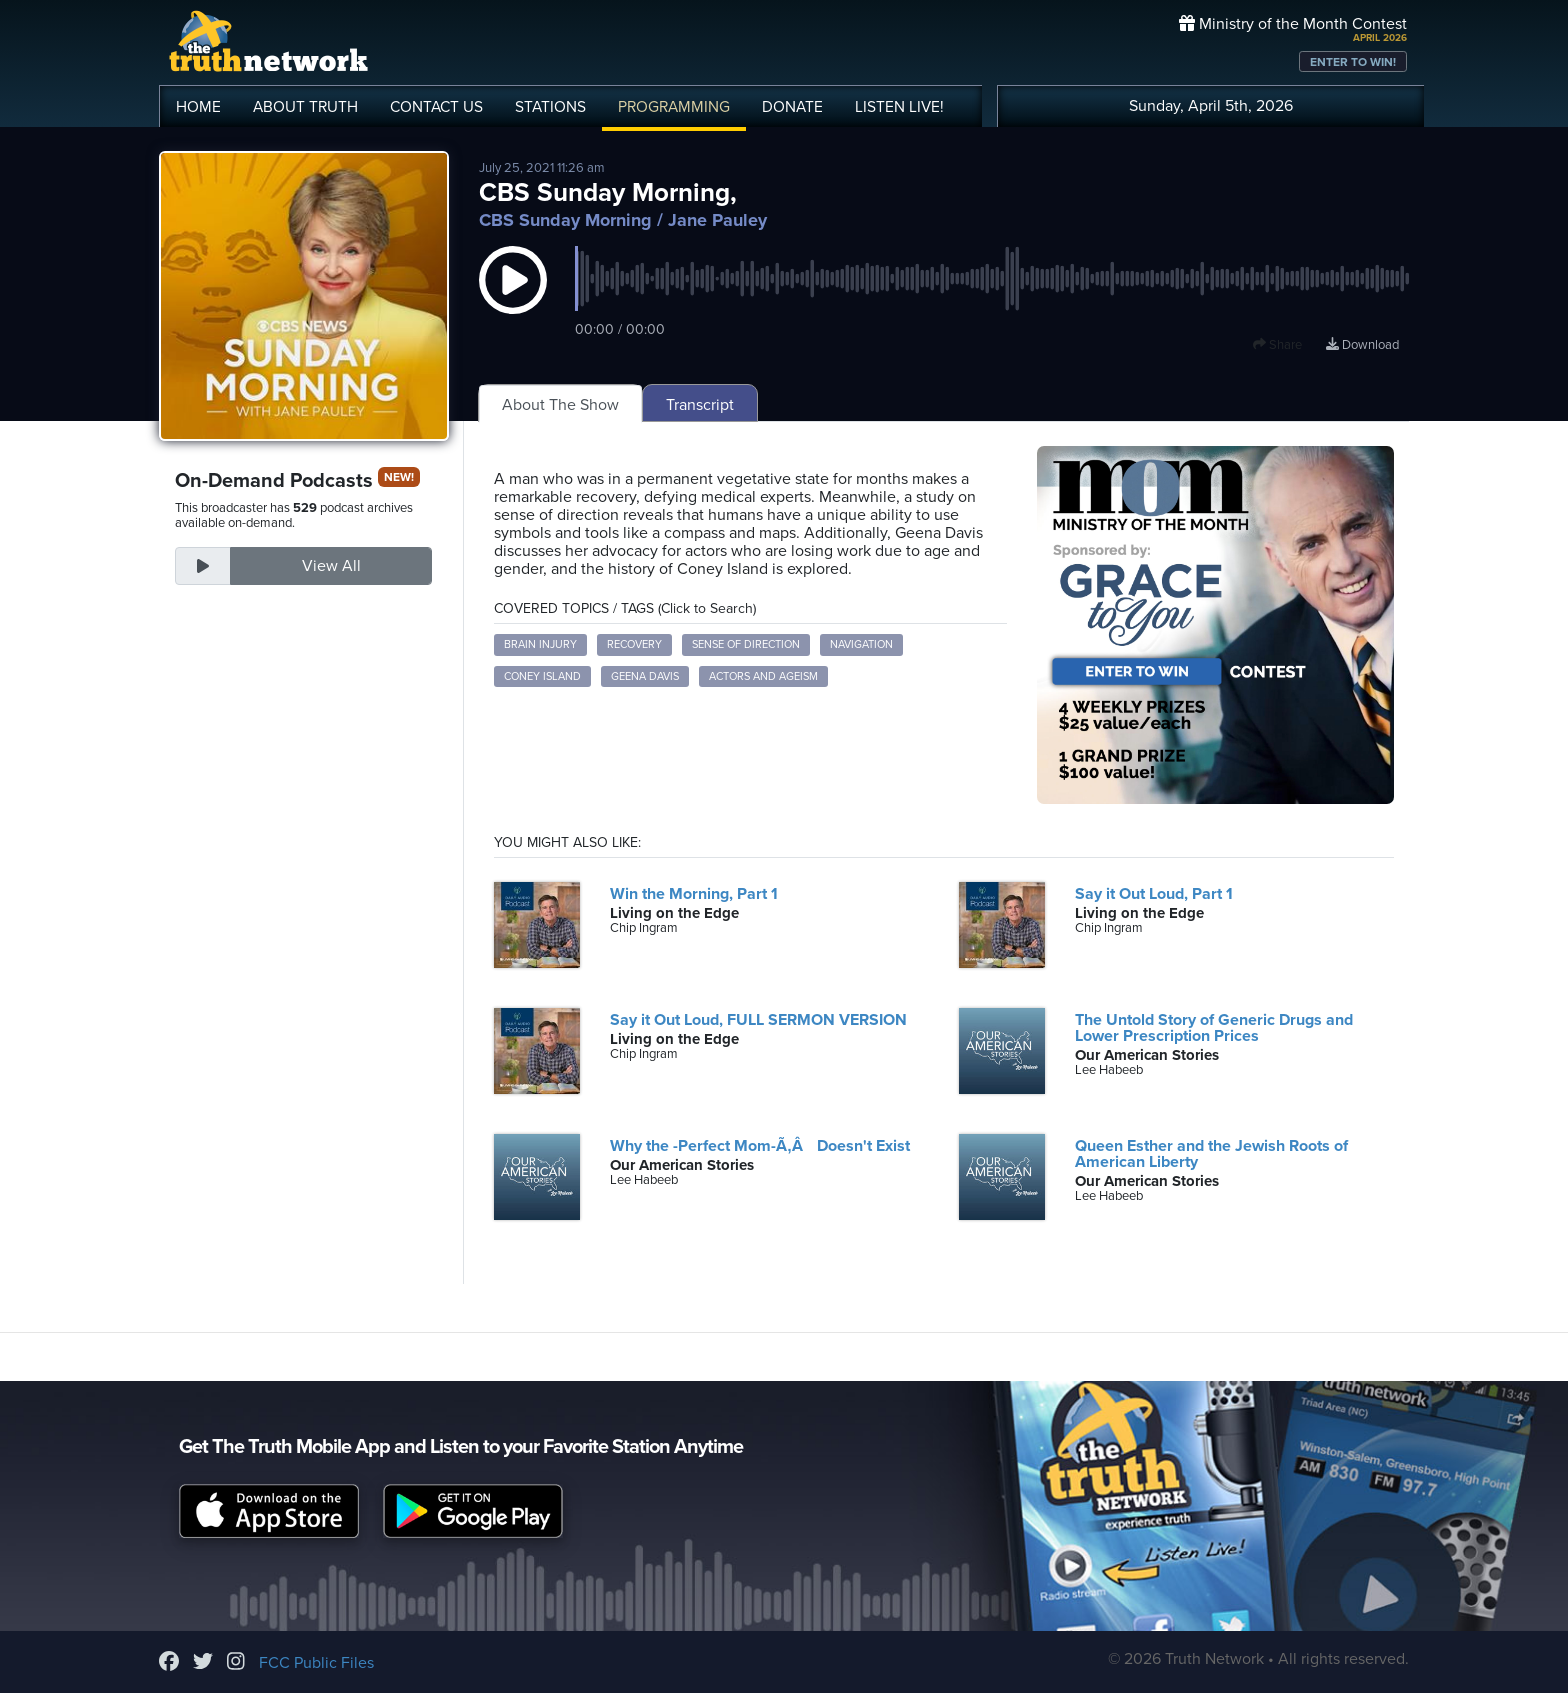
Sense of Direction (746, 644)
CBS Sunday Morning (565, 220)
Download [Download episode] (1362, 345)
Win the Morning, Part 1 (694, 894)
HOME (198, 107)
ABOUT (305, 107)
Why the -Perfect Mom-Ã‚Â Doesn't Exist (759, 1146)
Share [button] (1277, 345)
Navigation (861, 644)
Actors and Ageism (763, 676)
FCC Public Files (316, 1663)
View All (331, 566)
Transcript (700, 405)
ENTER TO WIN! (1353, 62)
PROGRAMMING (674, 107)
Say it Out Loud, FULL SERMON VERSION (758, 1020)
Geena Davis (645, 676)
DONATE (792, 107)
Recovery (634, 644)
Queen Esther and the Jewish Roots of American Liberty (1211, 1154)
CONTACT (436, 107)
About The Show (560, 405)
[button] (513, 300)
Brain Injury (540, 644)
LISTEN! (899, 107)
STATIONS (550, 107)
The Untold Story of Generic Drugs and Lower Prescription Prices (1214, 1028)
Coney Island (542, 676)
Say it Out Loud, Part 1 (1154, 894)
